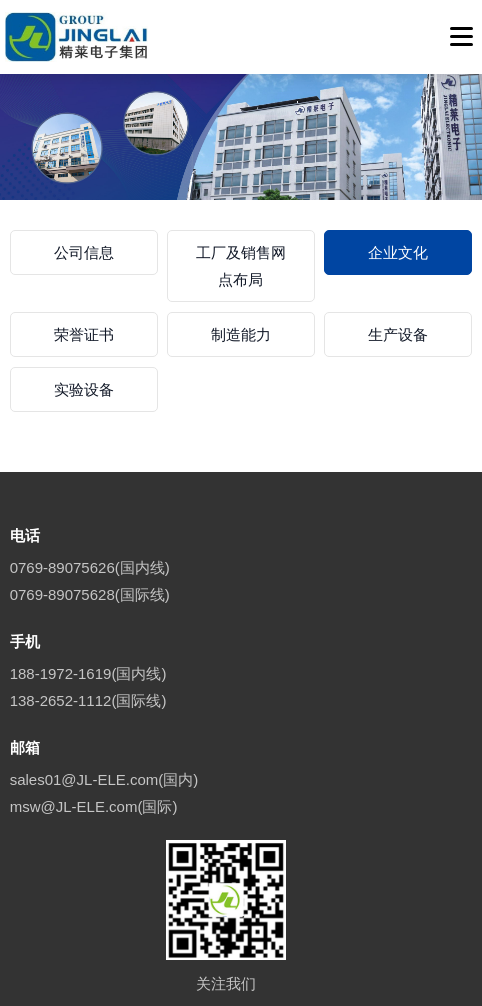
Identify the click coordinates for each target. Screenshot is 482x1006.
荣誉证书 (84, 334)
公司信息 (84, 252)
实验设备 (84, 389)
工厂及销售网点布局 (241, 266)
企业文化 (398, 252)
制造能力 (241, 334)
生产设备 (398, 334)
